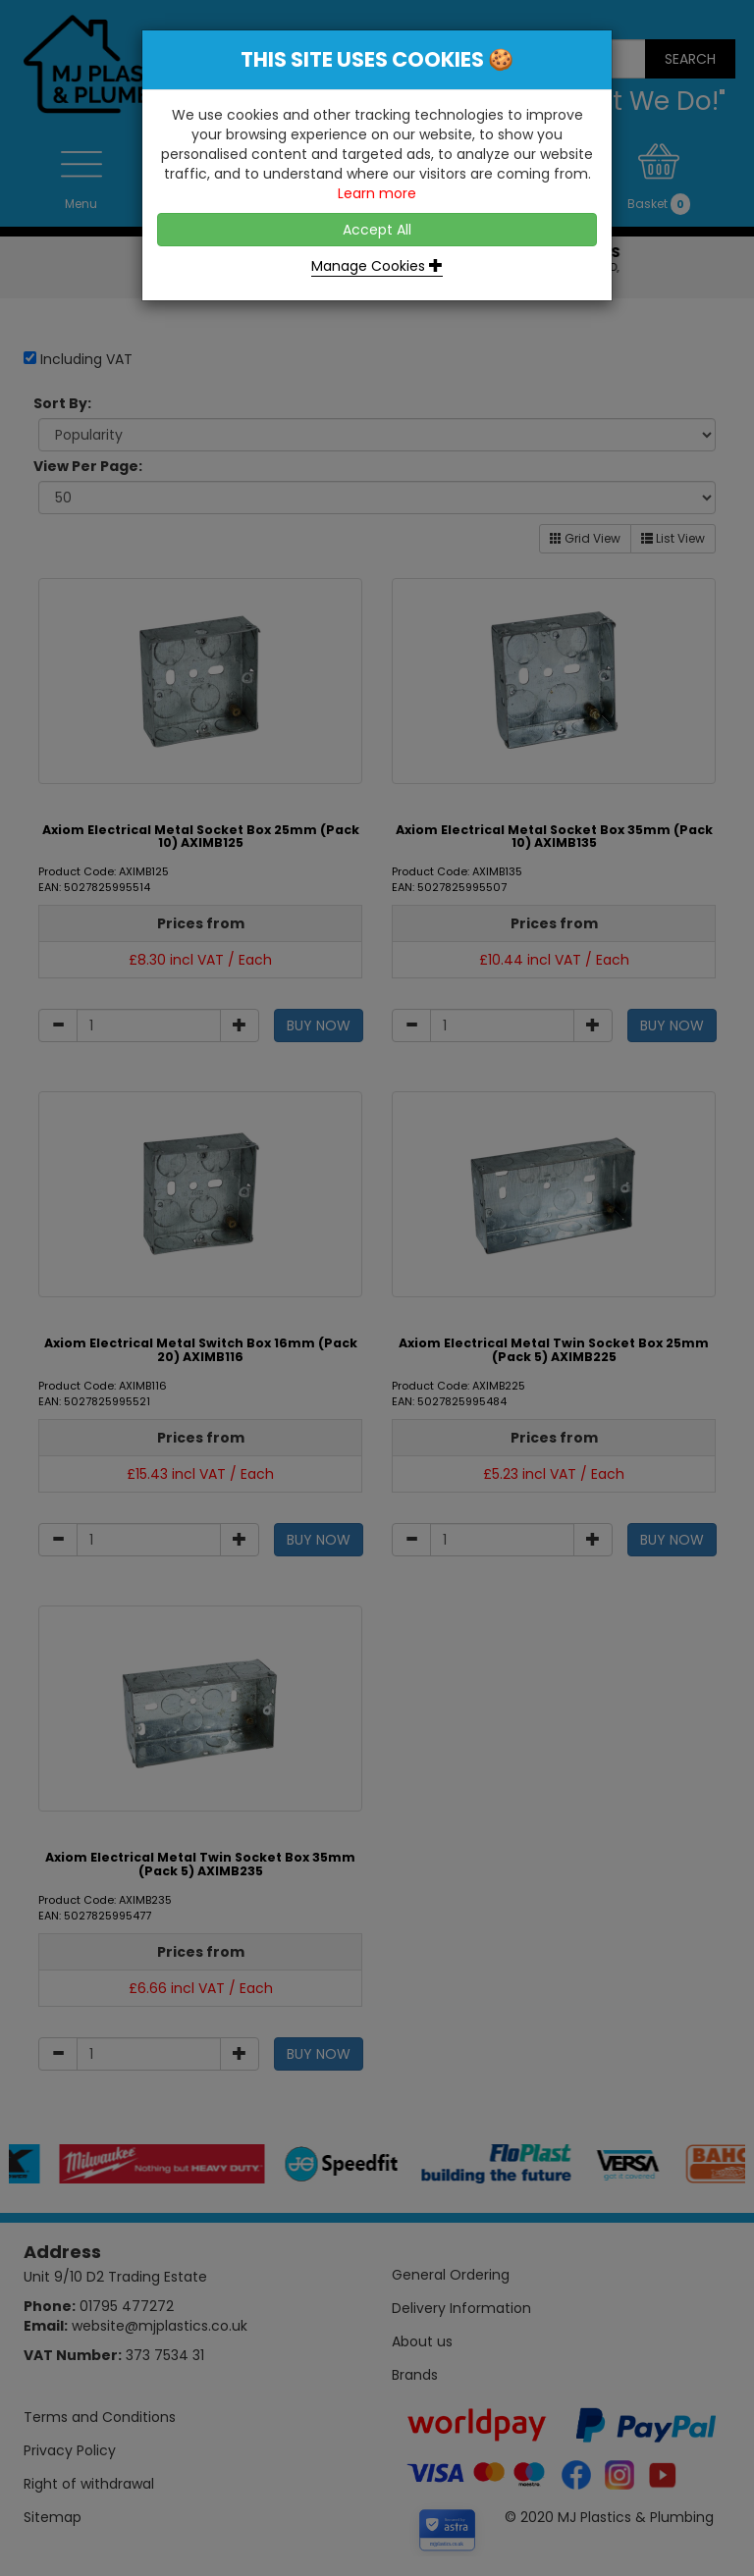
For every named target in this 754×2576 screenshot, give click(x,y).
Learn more (377, 193)
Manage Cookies (377, 266)
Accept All (377, 229)
